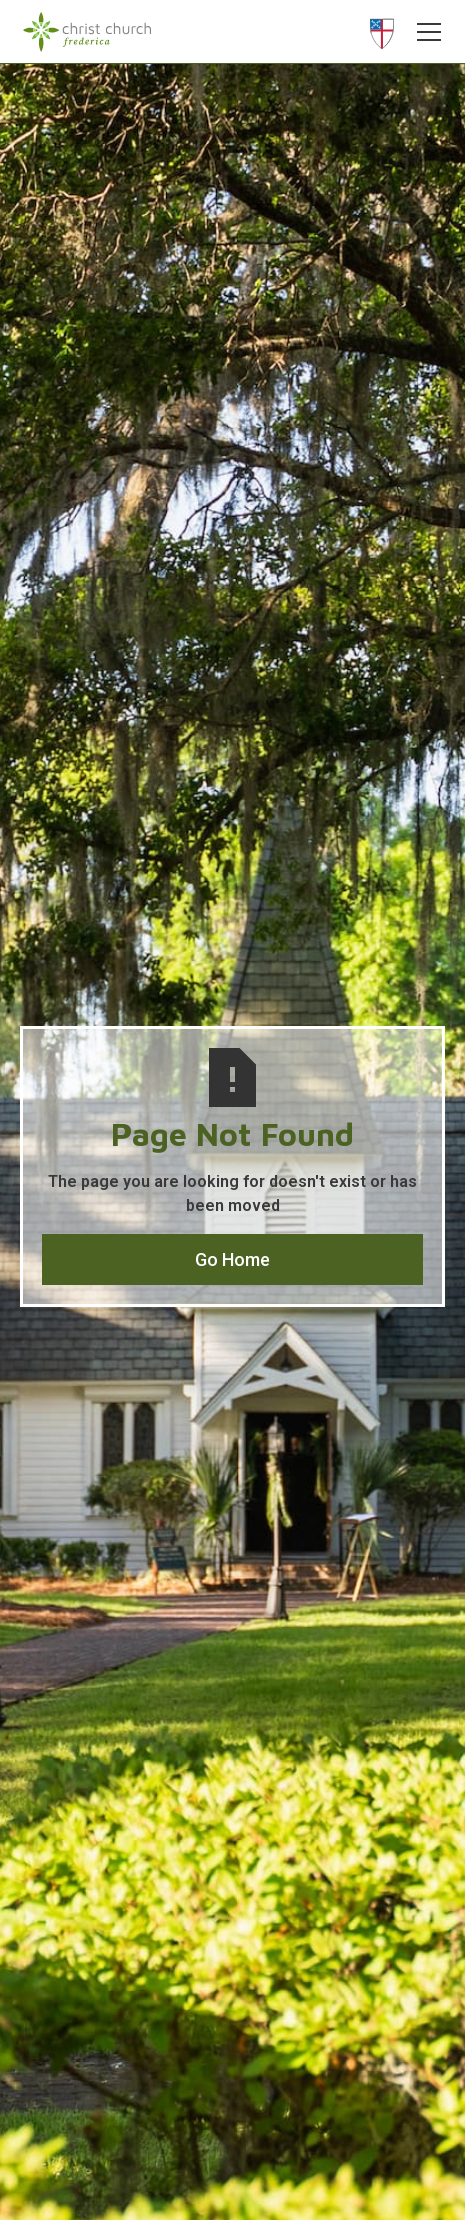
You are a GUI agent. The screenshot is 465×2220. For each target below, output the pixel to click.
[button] (423, 32)
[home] (87, 32)
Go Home (232, 1259)
